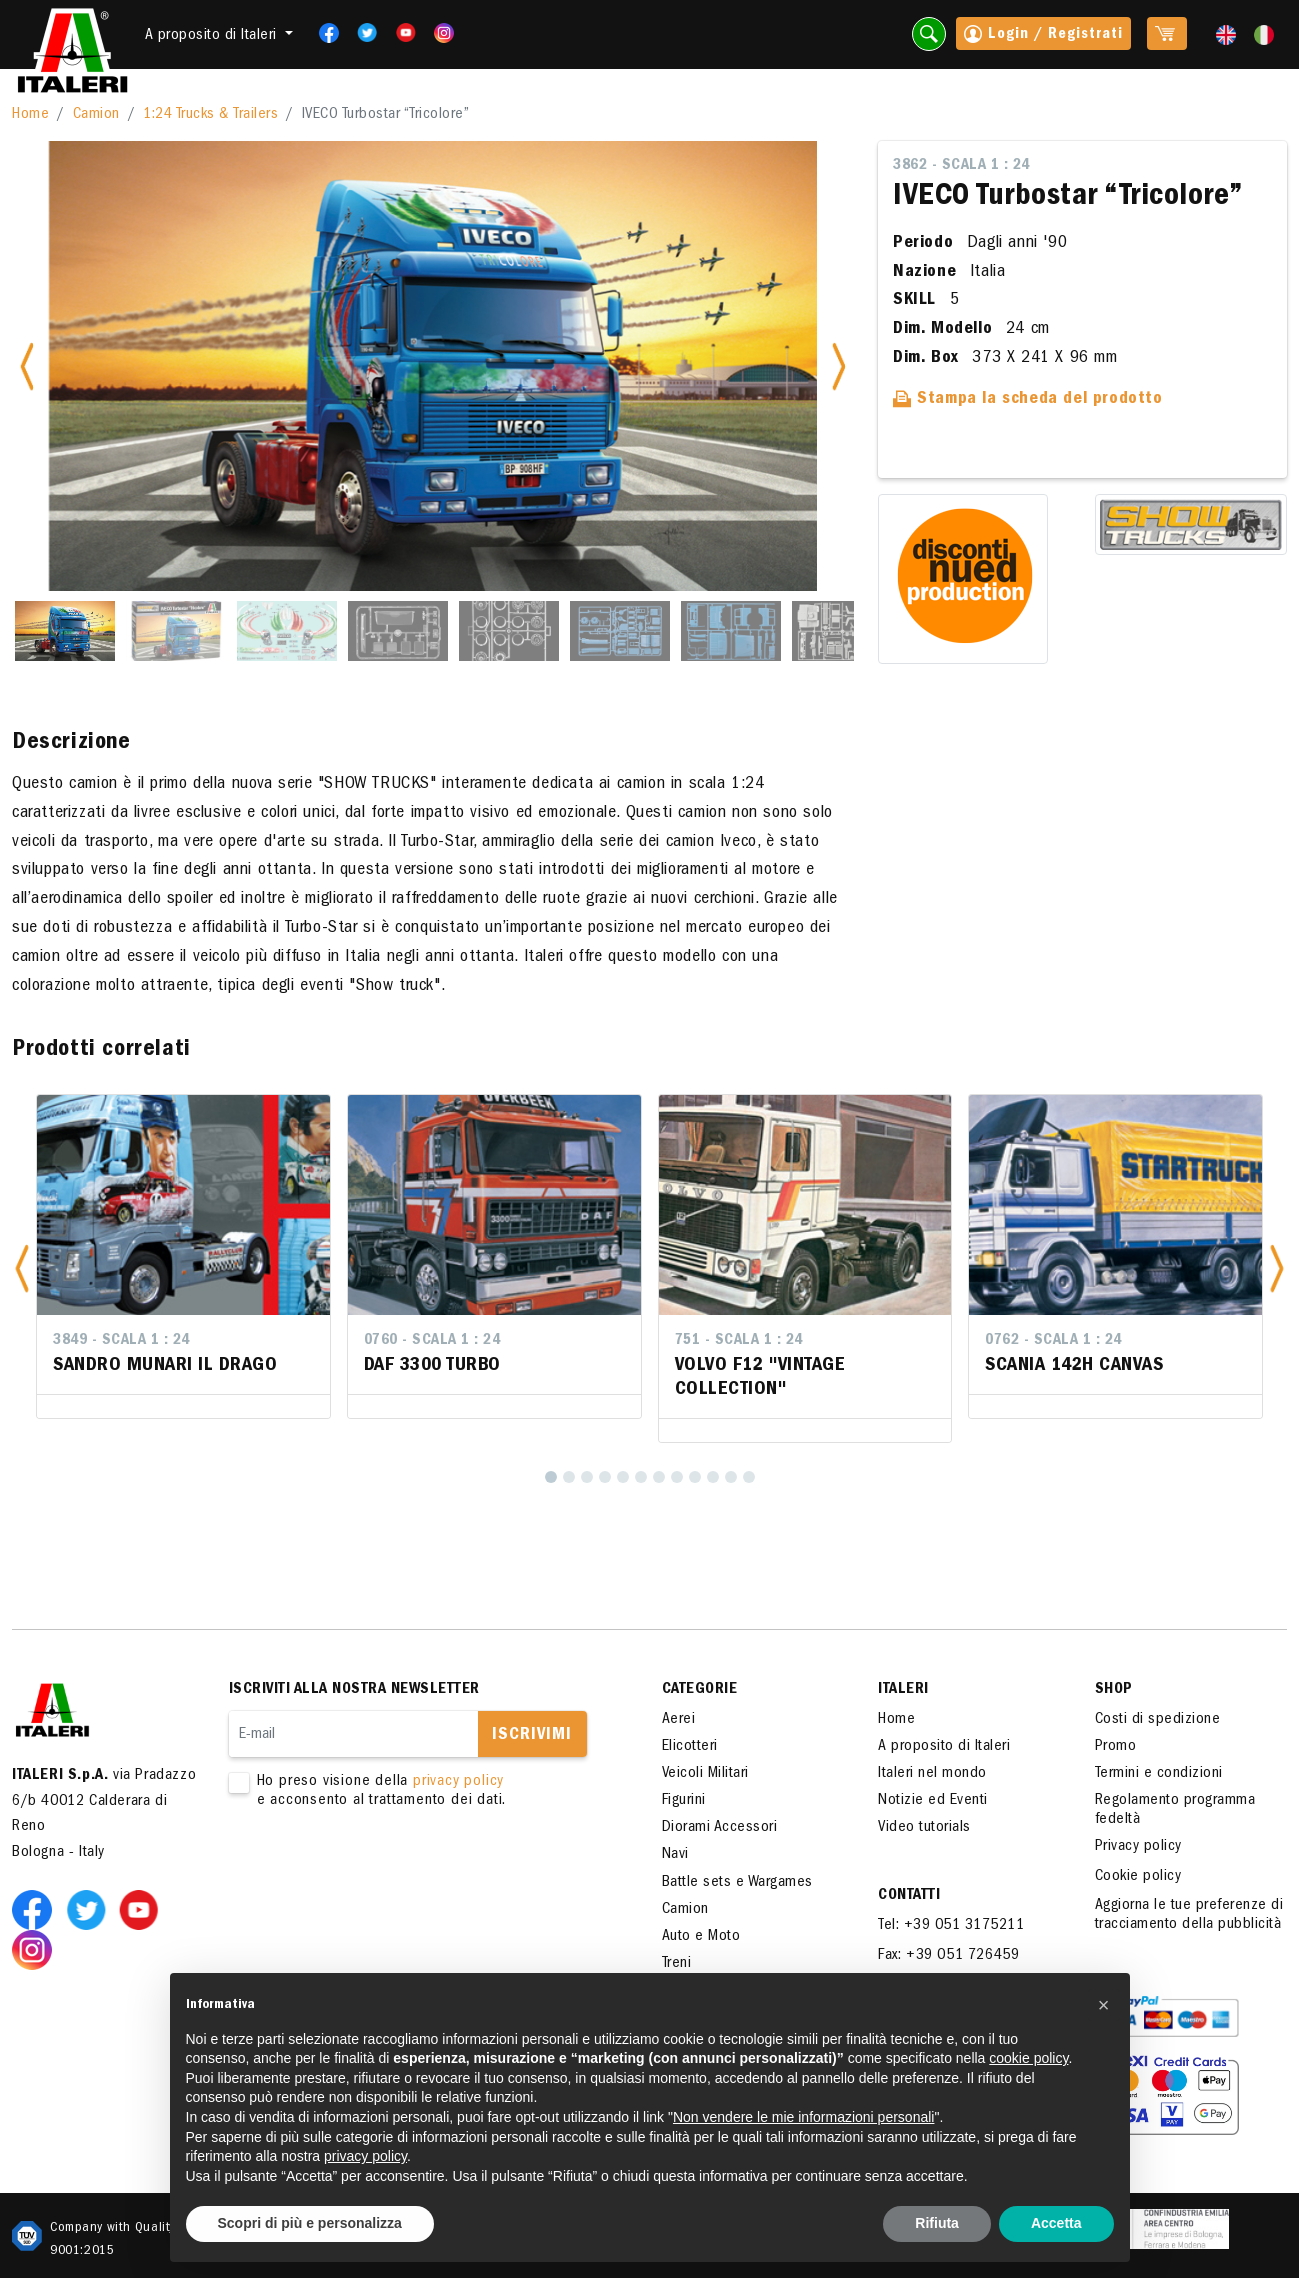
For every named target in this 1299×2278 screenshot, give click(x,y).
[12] (749, 1477)
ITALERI (903, 1690)
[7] (659, 1477)
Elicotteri (690, 1747)
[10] (713, 1477)
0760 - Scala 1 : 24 (432, 1341)
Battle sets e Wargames (737, 1883)
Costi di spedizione (1158, 1720)
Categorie (700, 1690)
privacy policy (458, 1782)
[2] (569, 1477)
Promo (1116, 1747)
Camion (96, 115)
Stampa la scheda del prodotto (1028, 400)
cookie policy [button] (1028, 2058)
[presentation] (381, 1875)
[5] (623, 1477)
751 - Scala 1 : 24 (739, 1341)
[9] (695, 1477)
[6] (641, 1477)
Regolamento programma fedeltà (1175, 1810)
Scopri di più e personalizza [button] (310, 2223)
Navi (675, 1855)
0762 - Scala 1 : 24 (1053, 1341)
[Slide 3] (287, 631)
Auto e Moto (701, 1937)
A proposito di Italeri (944, 1747)
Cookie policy (1138, 1877)
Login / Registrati (1043, 36)
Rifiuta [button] (937, 2223)
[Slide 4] (398, 631)
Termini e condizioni (1159, 1774)
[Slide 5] (509, 631)
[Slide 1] (65, 631)
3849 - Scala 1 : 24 (121, 1341)
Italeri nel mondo (932, 1774)
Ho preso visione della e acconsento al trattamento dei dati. (417, 1792)
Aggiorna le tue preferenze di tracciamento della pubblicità (1189, 1915)
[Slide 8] (842, 631)
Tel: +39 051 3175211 (951, 1926)
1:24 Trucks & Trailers (210, 115)
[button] (22, 1268)
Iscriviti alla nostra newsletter (354, 1690)
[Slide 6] (620, 631)
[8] (677, 1477)
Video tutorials (924, 1828)
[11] (731, 1477)
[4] (605, 1477)
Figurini (684, 1801)
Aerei (679, 1720)
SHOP (1114, 1690)
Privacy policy (1138, 1847)
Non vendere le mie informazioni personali (803, 2117)
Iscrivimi (532, 1736)
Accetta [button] (1056, 2223)
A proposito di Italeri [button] (213, 36)
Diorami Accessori (720, 1828)
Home (30, 115)
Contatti (909, 1896)
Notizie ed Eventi (933, 1801)
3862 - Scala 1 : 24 (961, 166)
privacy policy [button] (365, 2156)
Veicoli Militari (705, 1774)
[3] (587, 1477)
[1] (551, 1477)
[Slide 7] (731, 631)
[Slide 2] (176, 631)
